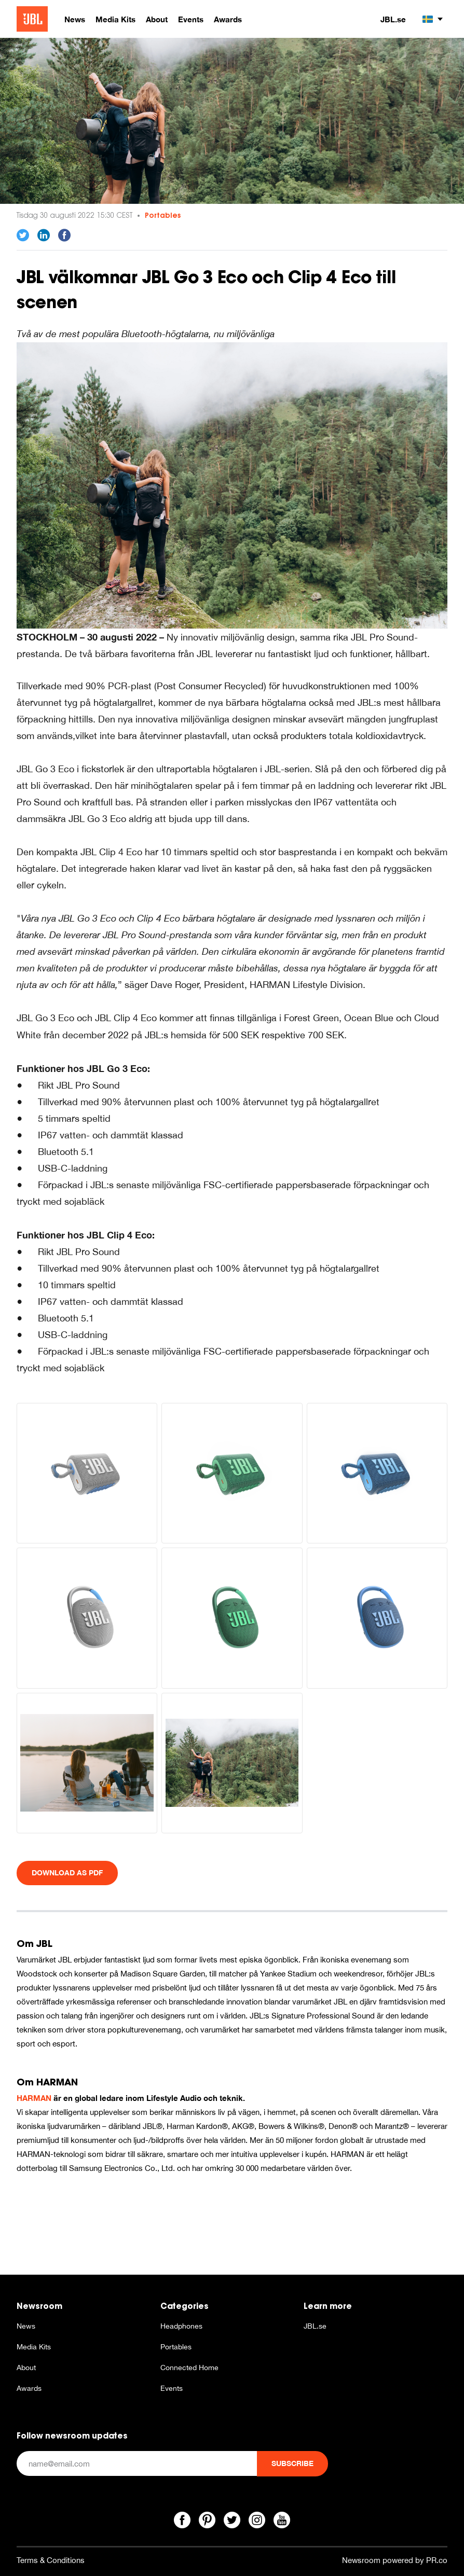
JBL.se (393, 19)
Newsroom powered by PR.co (394, 2560)
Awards (29, 2388)
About (26, 2367)
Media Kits (34, 2347)
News (26, 2326)
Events (171, 2388)
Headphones (181, 2326)
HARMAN (34, 2097)
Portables (163, 215)
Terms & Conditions (51, 2560)
